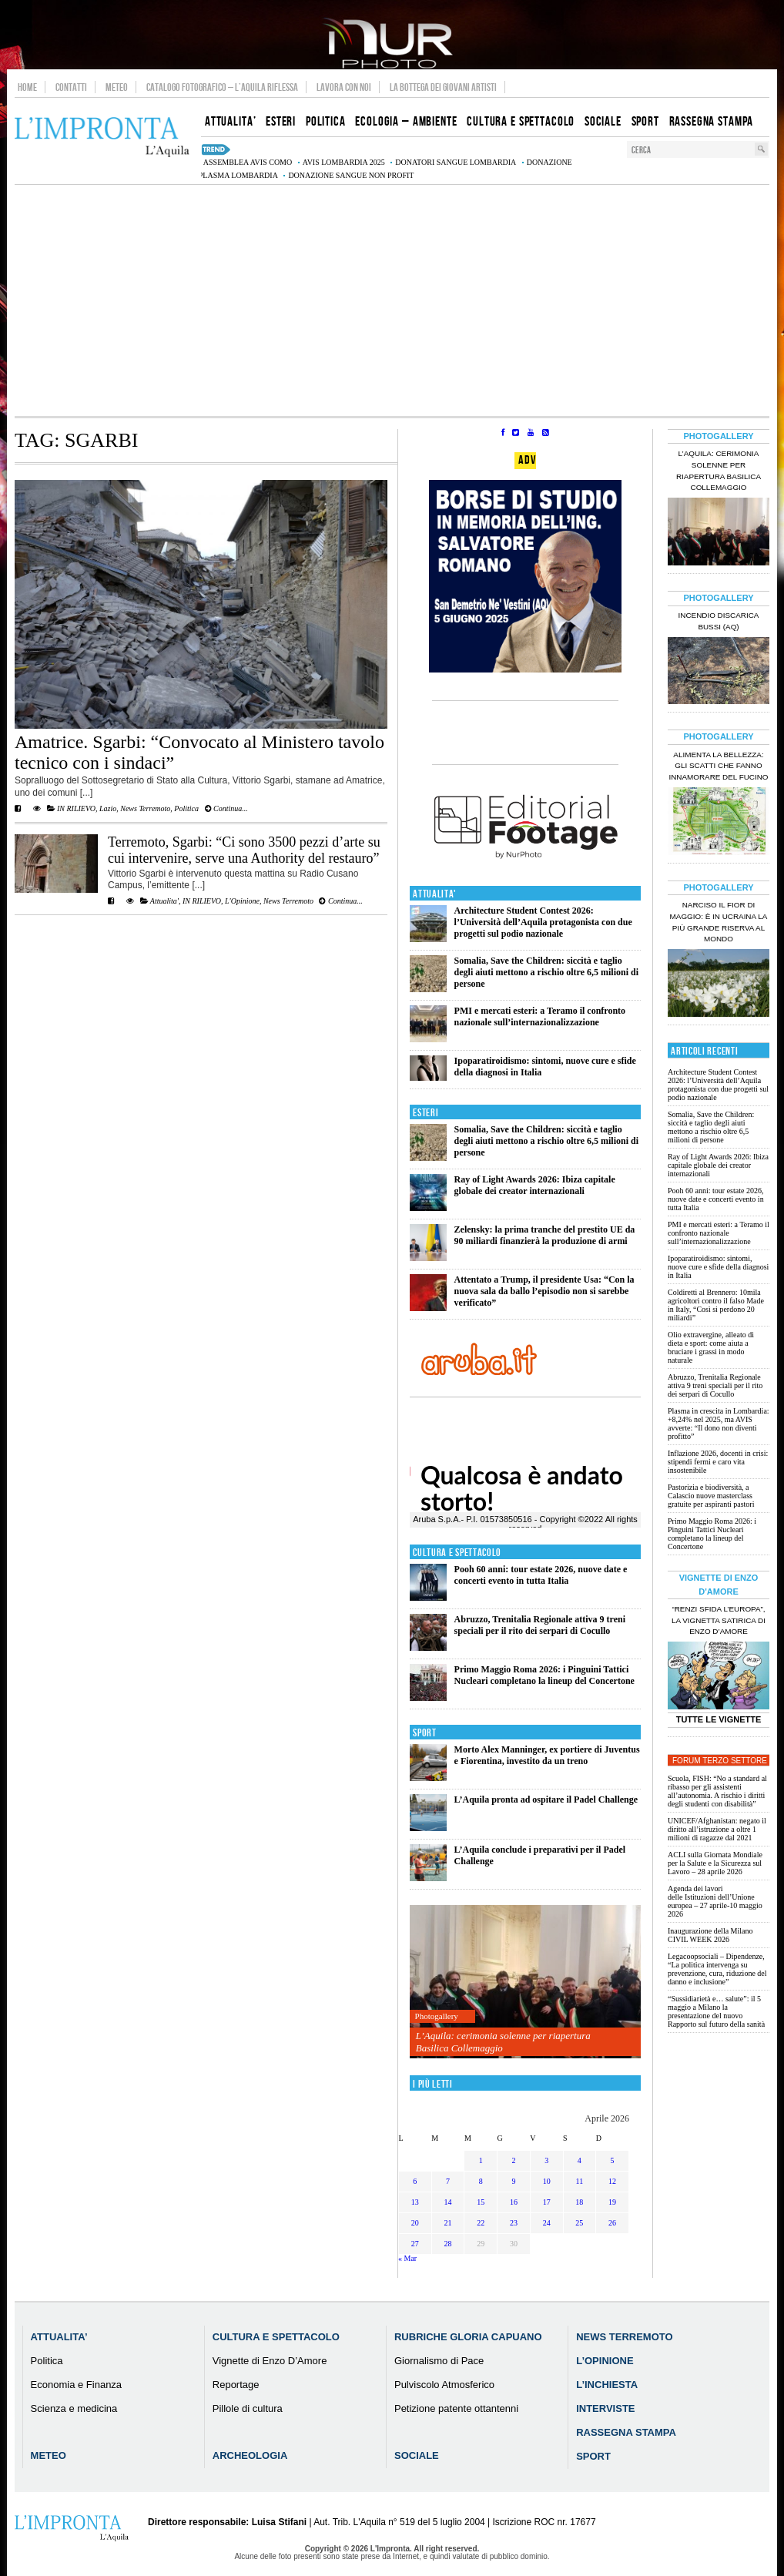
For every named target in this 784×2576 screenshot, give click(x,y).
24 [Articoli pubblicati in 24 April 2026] (547, 2223)
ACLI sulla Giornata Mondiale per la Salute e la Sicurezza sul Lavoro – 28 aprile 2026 (715, 1863)
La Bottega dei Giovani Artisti (443, 87)
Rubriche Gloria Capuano (468, 2337)
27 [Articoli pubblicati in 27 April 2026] (415, 2243)
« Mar (407, 2258)
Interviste (605, 2408)
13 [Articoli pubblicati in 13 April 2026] (415, 2202)
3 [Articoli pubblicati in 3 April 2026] (546, 2160)
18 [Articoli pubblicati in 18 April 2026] (579, 2202)
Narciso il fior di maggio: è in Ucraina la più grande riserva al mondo (719, 922)
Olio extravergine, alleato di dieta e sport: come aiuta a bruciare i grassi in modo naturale (711, 1347)
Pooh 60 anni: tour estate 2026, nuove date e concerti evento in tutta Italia (541, 1575)
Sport (425, 1732)
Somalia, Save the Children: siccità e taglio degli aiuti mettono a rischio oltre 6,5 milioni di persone (546, 972)
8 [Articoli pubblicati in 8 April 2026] (481, 2181)
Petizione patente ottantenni (456, 2408)
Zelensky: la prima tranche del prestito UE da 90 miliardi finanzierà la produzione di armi (544, 1235)
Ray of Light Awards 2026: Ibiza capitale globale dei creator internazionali (534, 1185)
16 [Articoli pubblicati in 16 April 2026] (514, 2202)
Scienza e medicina (74, 2408)
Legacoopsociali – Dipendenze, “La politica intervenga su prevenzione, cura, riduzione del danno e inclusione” (717, 1969)
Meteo (117, 87)
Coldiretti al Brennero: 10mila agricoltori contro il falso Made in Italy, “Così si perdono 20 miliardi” (716, 1305)
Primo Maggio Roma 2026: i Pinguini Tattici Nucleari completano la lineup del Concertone (544, 1675)
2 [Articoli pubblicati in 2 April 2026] (513, 2160)
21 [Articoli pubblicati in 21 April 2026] (448, 2223)
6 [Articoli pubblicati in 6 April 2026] (415, 2181)
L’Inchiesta (607, 2384)
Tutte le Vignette (719, 1719)
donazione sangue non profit (351, 175)
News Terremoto (145, 808)
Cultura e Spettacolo (457, 1552)
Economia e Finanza (76, 2384)
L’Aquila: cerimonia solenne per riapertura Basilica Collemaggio (503, 2042)
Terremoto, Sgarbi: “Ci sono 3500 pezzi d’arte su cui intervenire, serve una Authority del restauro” (244, 850)
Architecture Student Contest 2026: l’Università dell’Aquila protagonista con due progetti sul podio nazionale (543, 922)
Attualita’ (59, 2337)
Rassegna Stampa (626, 2432)
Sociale (416, 2455)
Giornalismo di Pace (439, 2360)
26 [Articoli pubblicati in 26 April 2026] (612, 2223)
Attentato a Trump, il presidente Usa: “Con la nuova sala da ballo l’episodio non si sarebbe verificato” (544, 1291)
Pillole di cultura (248, 2408)
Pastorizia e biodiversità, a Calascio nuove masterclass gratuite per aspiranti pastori (711, 1495)
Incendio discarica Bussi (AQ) (718, 621)
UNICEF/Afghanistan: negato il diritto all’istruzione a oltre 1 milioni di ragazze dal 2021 (717, 1829)
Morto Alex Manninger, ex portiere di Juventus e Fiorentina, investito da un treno (547, 1755)
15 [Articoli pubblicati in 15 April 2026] (480, 2202)
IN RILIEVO (76, 808)
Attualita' (164, 901)
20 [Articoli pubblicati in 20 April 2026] (415, 2223)
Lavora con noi (344, 87)
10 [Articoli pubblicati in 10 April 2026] (547, 2181)
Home (27, 87)
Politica (186, 808)
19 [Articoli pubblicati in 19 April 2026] (612, 2202)
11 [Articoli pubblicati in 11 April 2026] (580, 2181)
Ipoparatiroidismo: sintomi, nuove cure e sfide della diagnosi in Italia (718, 1267)
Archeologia (250, 2455)
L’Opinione (604, 2360)
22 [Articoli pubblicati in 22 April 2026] (480, 2223)
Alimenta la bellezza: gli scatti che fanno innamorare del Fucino (718, 766)
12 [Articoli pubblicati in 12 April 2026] (612, 2181)
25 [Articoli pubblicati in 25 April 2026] (579, 2223)
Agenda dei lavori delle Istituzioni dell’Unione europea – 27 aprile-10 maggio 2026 (715, 1901)
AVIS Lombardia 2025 (344, 162)
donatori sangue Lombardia (455, 162)
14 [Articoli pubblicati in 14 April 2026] (448, 2202)
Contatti (71, 87)
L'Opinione (242, 901)
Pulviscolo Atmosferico (444, 2384)
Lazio (107, 808)
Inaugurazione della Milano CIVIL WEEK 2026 (710, 1935)
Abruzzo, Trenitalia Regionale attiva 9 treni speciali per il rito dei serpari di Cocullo (539, 1625)
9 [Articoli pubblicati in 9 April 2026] (513, 2181)
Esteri (425, 1112)
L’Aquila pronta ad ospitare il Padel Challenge (546, 1799)
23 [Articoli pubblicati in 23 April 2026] (514, 2223)
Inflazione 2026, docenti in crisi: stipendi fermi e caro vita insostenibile (718, 1461)
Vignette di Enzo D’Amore (270, 2360)
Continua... (226, 808)
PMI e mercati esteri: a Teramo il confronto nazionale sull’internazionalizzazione (540, 1016)
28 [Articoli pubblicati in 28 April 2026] (448, 2243)
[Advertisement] (392, 300)
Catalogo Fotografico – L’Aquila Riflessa (222, 87)
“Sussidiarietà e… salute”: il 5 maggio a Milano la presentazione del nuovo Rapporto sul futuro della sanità (716, 2011)
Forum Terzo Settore (719, 1760)
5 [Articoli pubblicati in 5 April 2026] (613, 2160)
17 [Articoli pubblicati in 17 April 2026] (547, 2202)
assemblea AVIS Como (247, 162)
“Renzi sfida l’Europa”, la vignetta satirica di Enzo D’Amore (719, 1620)
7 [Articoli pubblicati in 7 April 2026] (448, 2181)
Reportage (236, 2384)
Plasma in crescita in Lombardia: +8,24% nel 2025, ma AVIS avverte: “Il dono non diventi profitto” (718, 1424)
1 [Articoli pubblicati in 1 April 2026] (481, 2160)
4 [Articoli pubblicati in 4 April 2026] (579, 2160)
